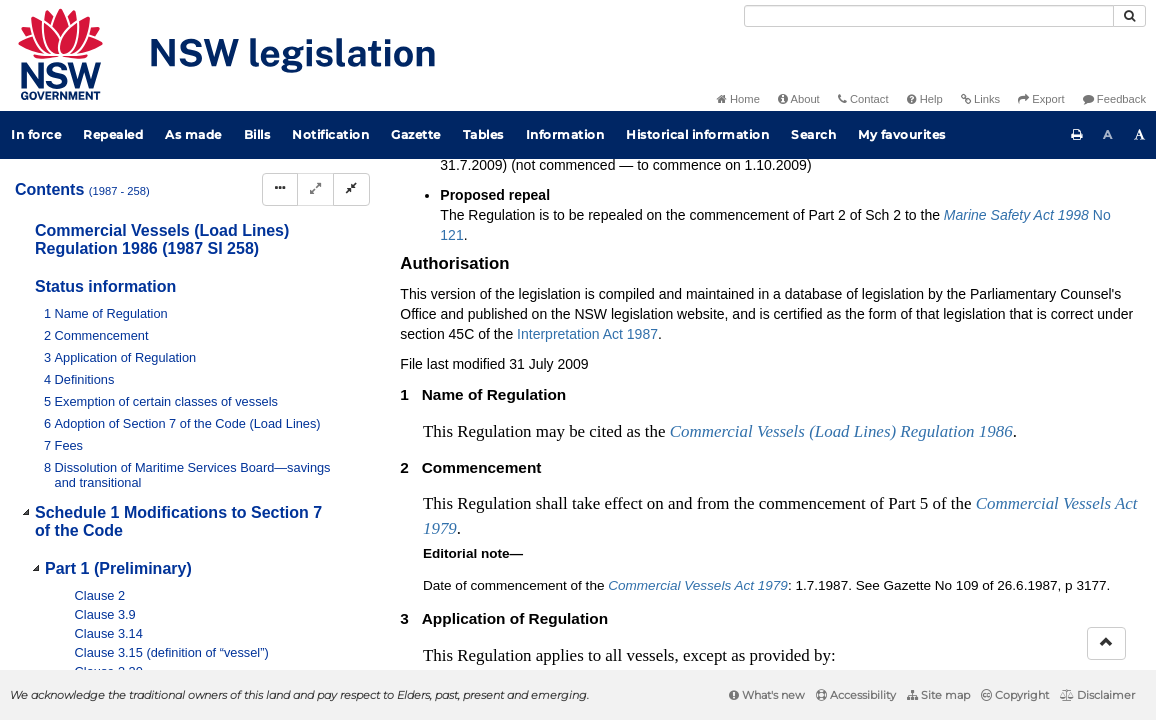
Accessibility (856, 695)
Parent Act (638, 176)
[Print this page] (1077, 135)
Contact (863, 99)
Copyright (1015, 695)
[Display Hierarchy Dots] (280, 189)
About (799, 99)
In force (36, 134)
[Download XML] (1005, 242)
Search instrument (483, 209)
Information (565, 134)
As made (193, 134)
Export (1041, 99)
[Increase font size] (1140, 135)
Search (813, 134)
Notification (330, 134)
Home (738, 99)
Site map (938, 695)
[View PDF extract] (968, 242)
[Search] (929, 16)
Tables (483, 134)
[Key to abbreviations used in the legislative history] (894, 242)
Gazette (416, 134)
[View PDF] (931, 242)
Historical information (697, 134)
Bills (257, 134)
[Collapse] (351, 189)
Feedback (1114, 99)
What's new (767, 695)
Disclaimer (1097, 695)
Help (925, 99)
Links (980, 99)
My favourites (902, 134)
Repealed (113, 134)
